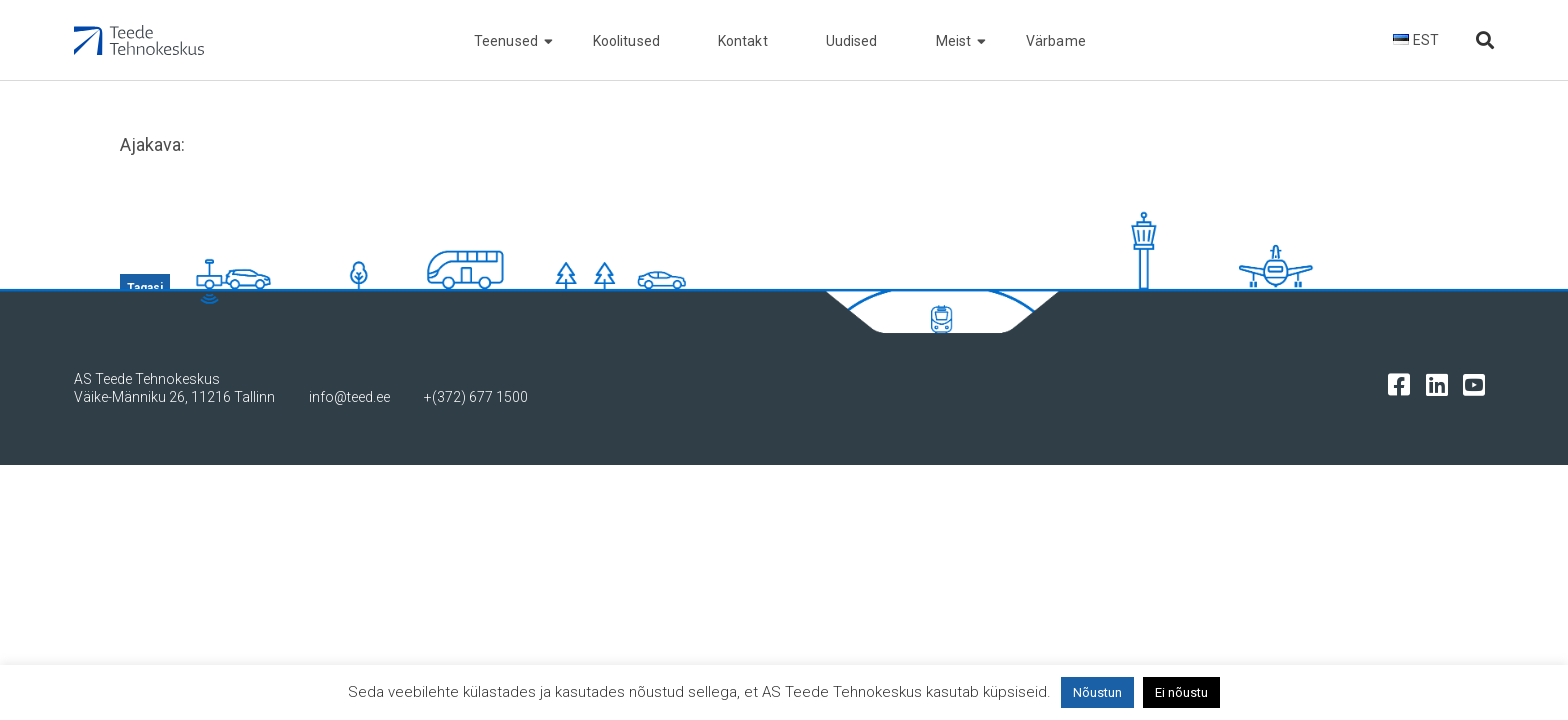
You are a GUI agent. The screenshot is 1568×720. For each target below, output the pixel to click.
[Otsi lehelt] (1485, 40)
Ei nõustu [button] (1181, 692)
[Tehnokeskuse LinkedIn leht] (1441, 383)
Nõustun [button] (1097, 692)
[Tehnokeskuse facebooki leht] (1403, 383)
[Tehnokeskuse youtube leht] (1478, 383)
